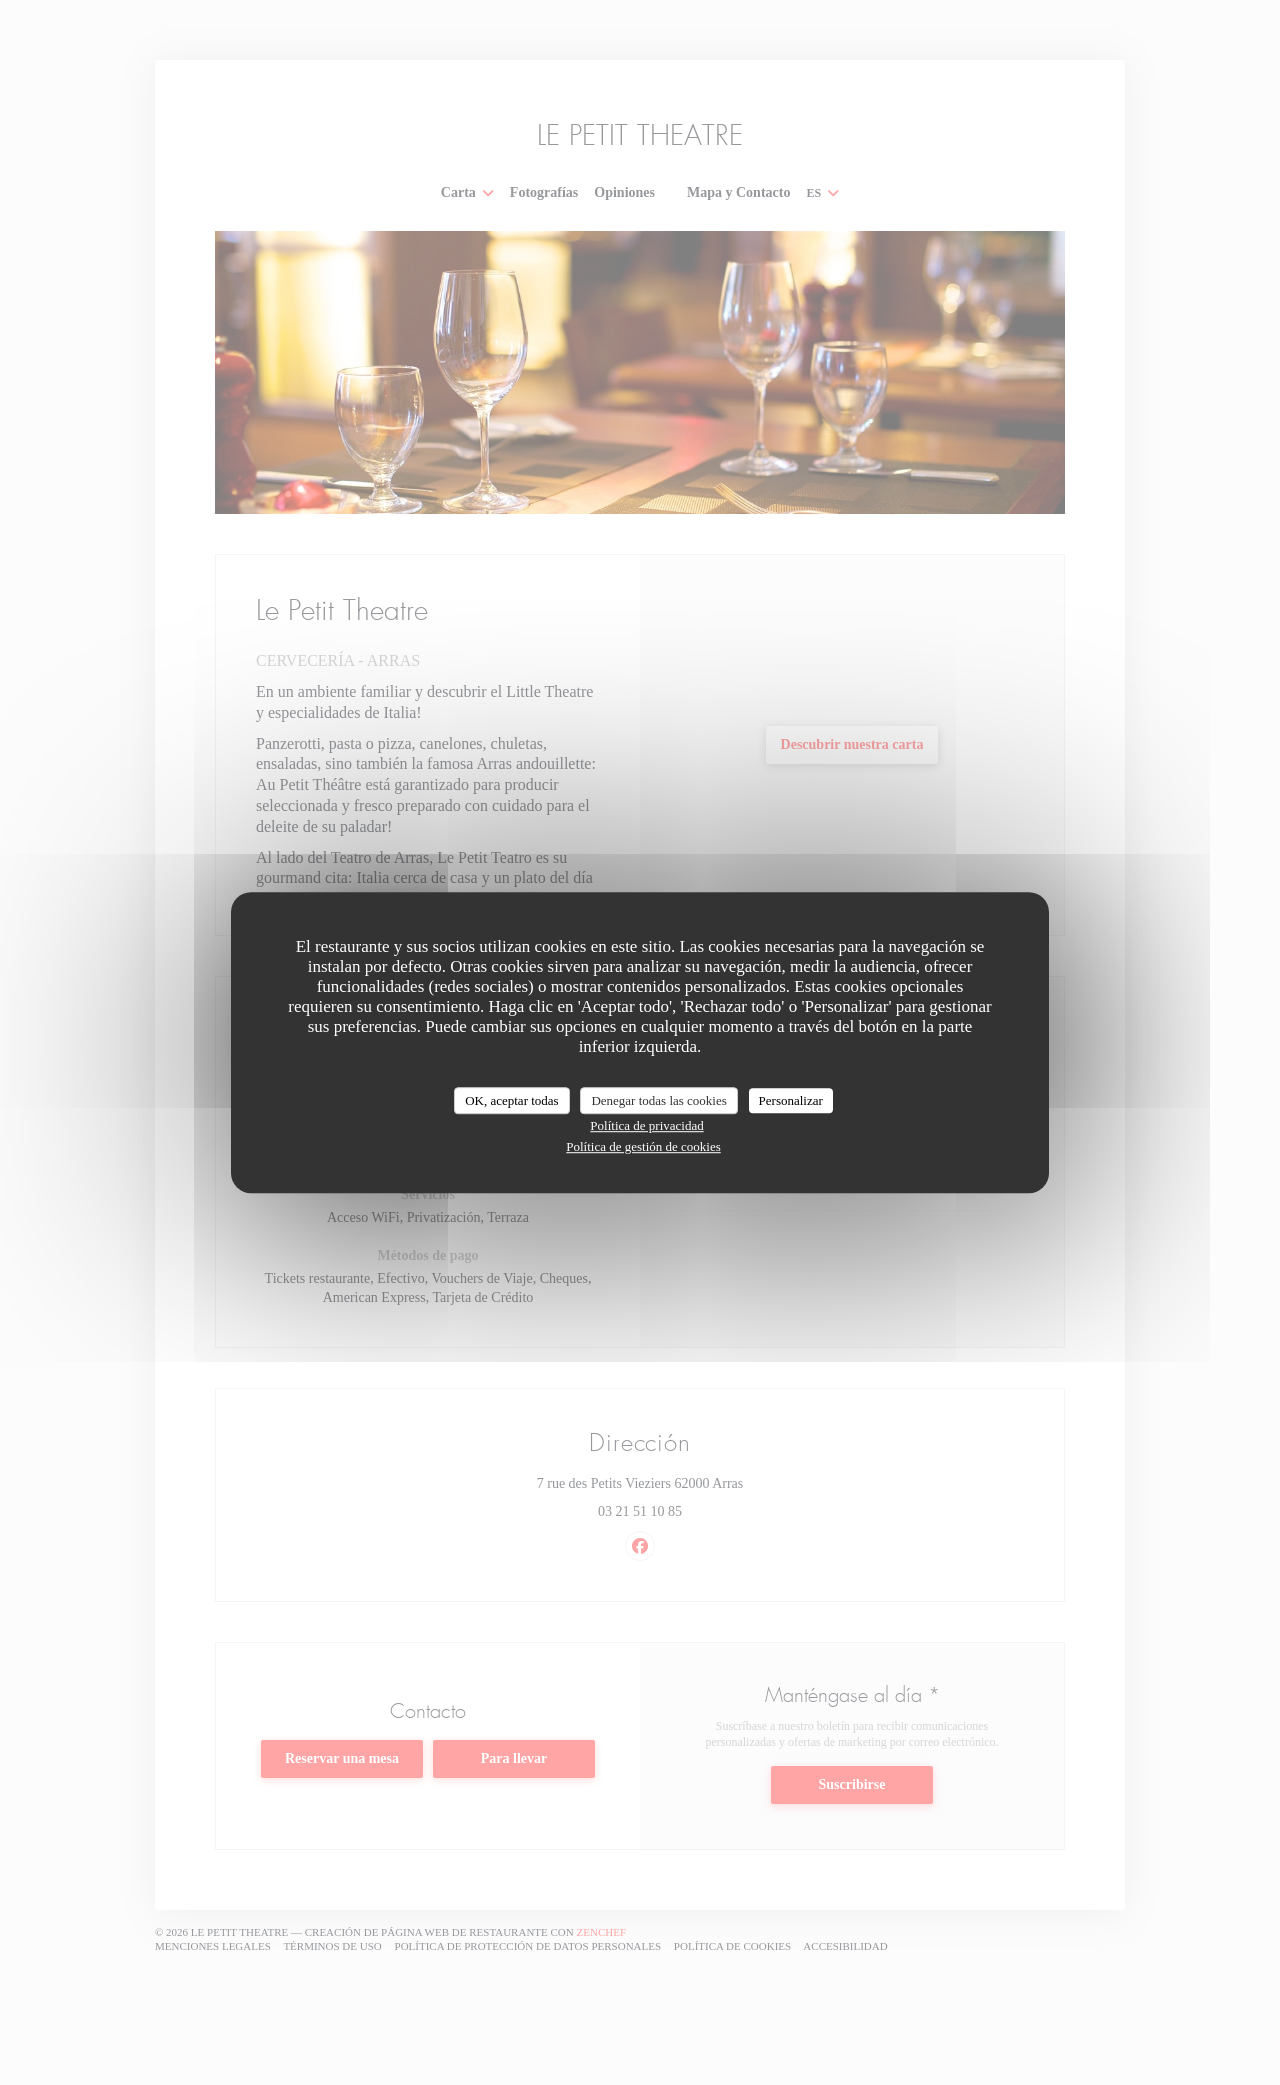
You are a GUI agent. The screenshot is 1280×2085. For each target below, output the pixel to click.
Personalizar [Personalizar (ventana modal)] (791, 1100)
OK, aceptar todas (512, 1100)
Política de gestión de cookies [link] (643, 1146)
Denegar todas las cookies (658, 1100)
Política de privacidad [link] (646, 1125)
